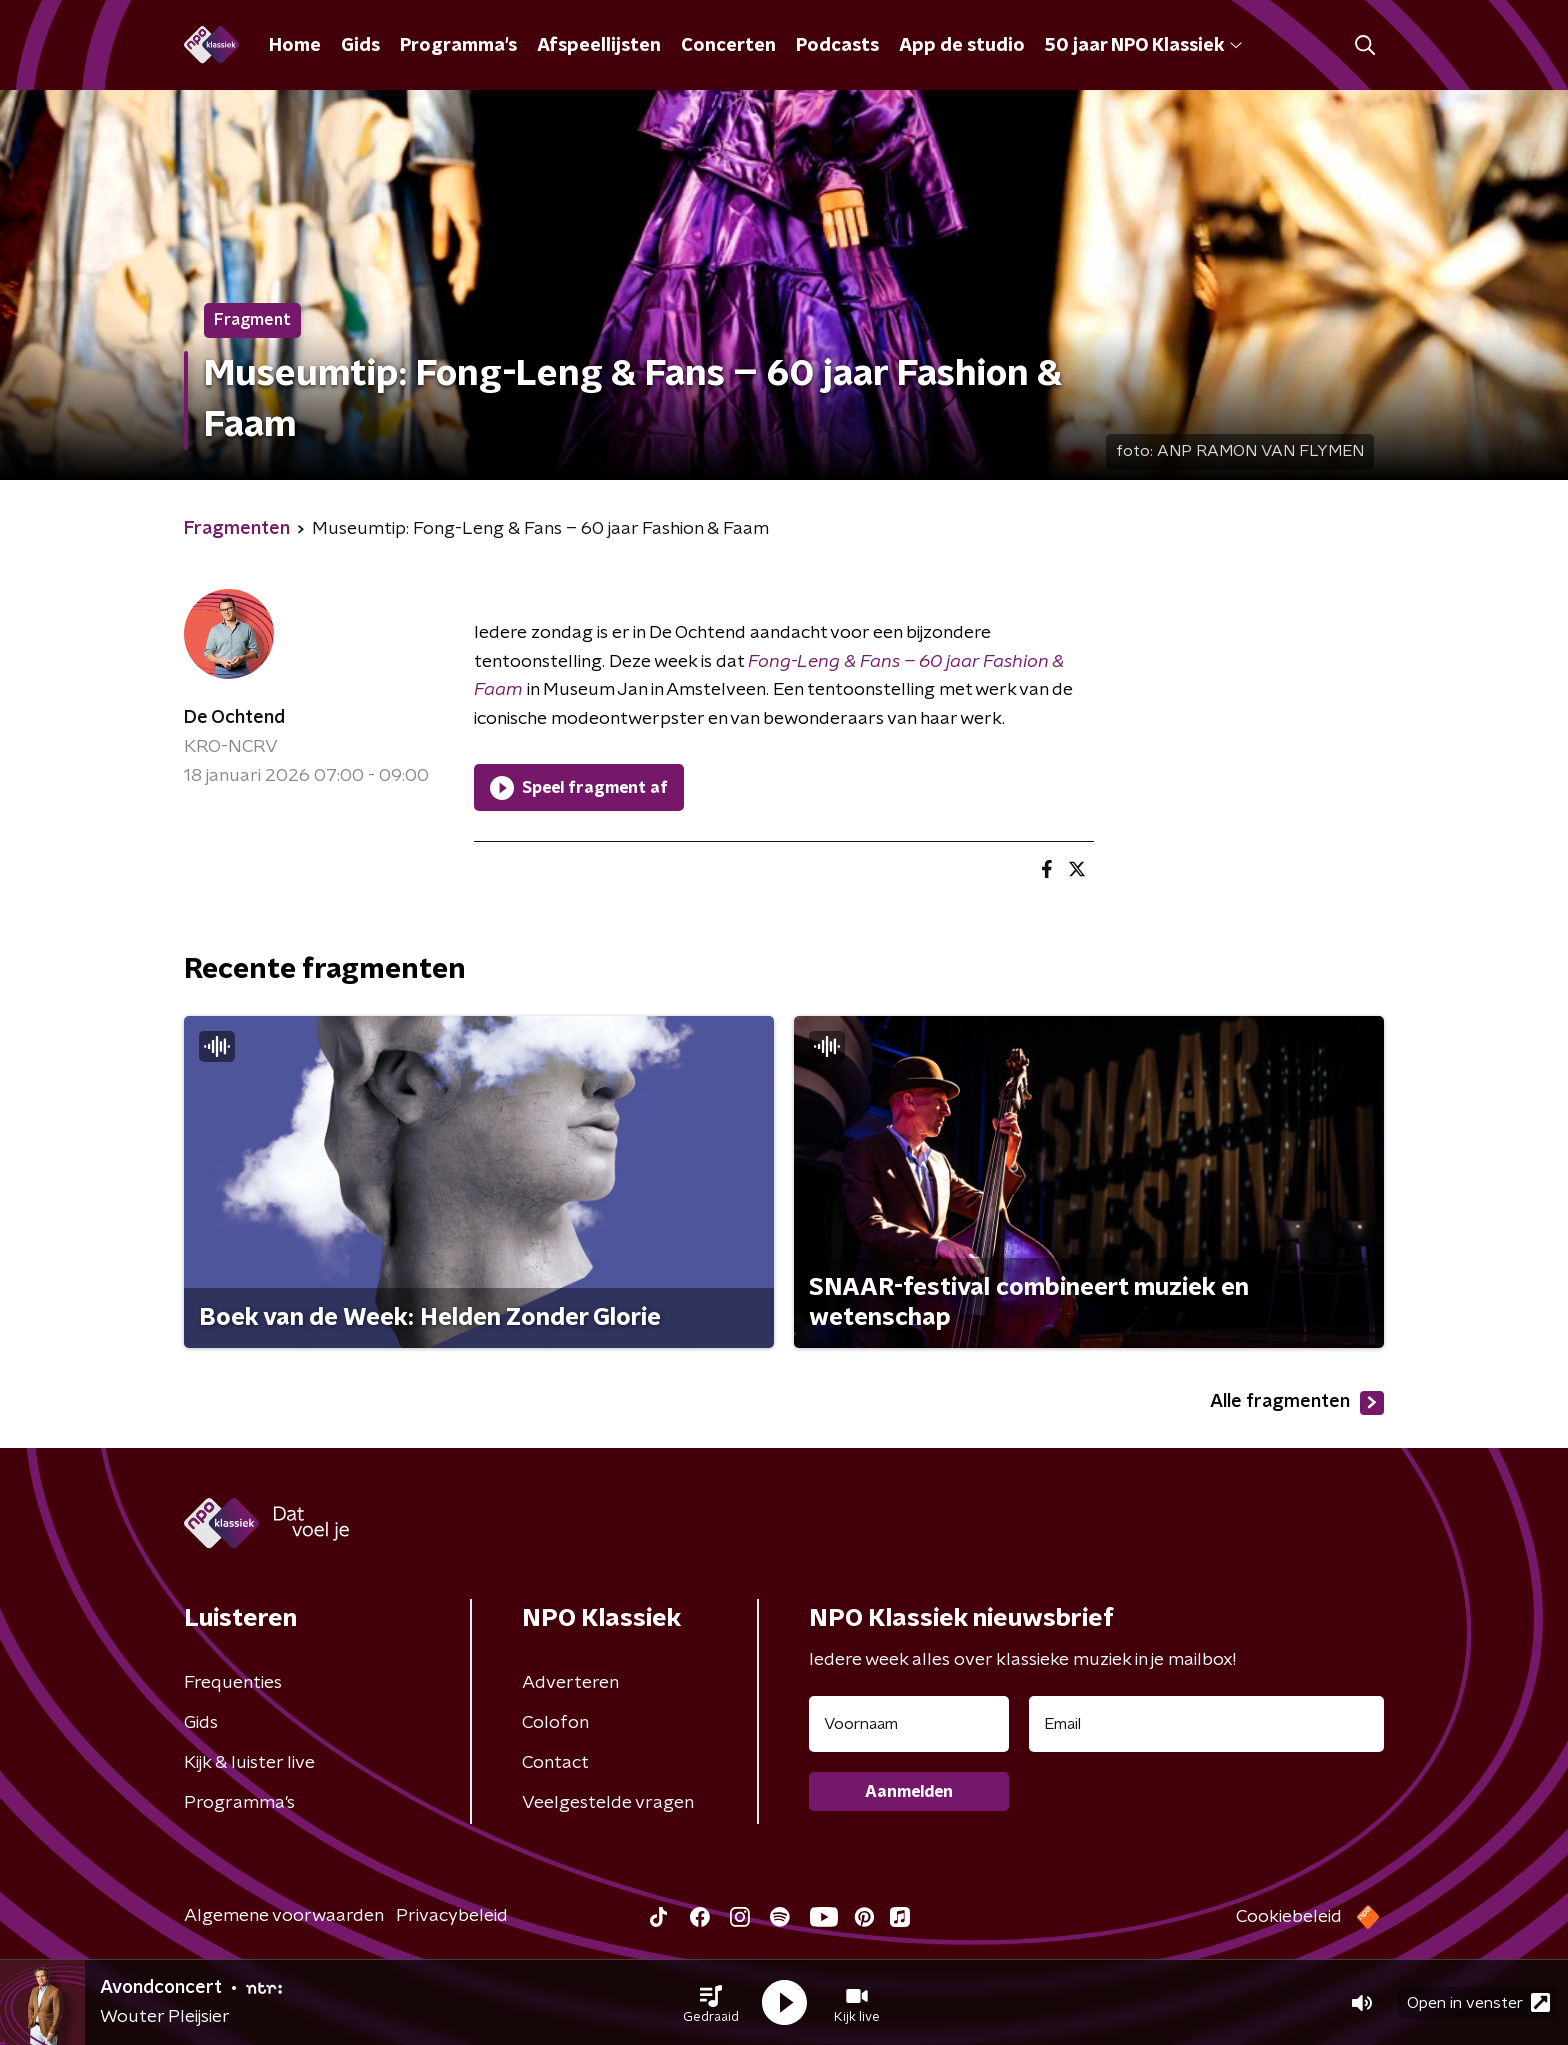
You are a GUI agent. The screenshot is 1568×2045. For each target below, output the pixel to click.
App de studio (962, 46)
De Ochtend (234, 718)
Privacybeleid (452, 1916)
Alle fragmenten (1297, 1403)
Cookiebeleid (1289, 1917)
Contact (555, 1763)
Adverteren (570, 1683)
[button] (711, 2003)
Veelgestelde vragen (608, 1803)
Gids (360, 46)
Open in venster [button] (1478, 2002)
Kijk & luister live (249, 1763)
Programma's (458, 46)
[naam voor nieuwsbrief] (909, 1724)
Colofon (555, 1723)
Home (295, 46)
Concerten (728, 46)
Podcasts (837, 46)
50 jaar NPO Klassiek (1143, 46)
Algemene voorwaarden (284, 1916)
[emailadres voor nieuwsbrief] (1206, 1724)
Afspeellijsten (599, 46)
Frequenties (233, 1683)
